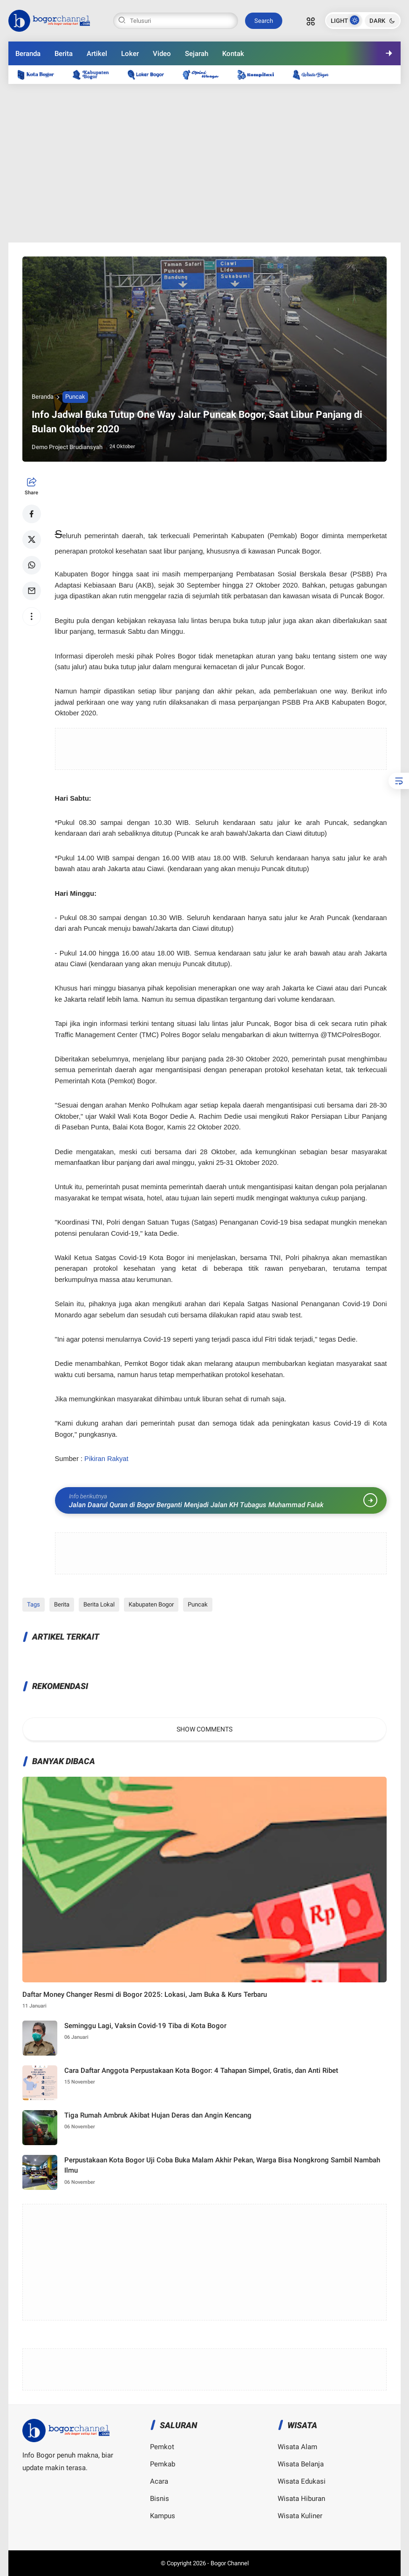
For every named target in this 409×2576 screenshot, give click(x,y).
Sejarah (196, 53)
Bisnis (159, 2498)
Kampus (162, 2516)
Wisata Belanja (301, 2464)
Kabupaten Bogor (151, 1604)
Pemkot (162, 2447)
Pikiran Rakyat (106, 1458)
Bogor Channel (230, 2563)
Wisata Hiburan (301, 2498)
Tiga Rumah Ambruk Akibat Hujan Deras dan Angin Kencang (158, 2115)
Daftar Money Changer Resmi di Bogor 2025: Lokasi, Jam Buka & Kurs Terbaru (144, 1994)
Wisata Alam (297, 2447)
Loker (130, 53)
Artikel (97, 53)
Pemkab (162, 2464)
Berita (64, 53)
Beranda (28, 53)
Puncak (75, 396)
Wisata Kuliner (300, 2516)
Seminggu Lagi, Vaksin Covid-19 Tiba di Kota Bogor (145, 2026)
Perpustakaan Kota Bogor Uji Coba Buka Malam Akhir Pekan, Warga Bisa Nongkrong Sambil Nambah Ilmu (222, 2165)
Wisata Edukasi (302, 2481)
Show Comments (204, 1729)
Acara (159, 2481)
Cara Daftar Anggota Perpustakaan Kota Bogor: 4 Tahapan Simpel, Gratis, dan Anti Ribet (201, 2070)
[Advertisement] (204, 163)
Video (162, 53)
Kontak (233, 53)
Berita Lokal (99, 1604)
